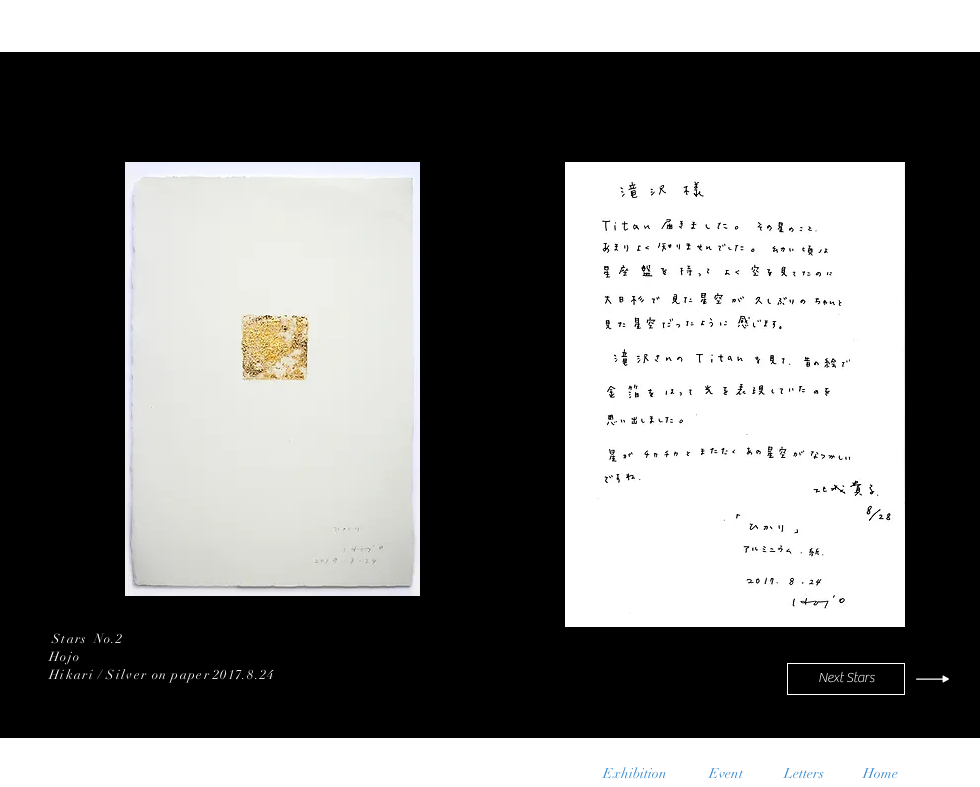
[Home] (880, 774)
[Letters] (803, 774)
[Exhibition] (635, 774)
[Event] (725, 774)
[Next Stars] (846, 679)
